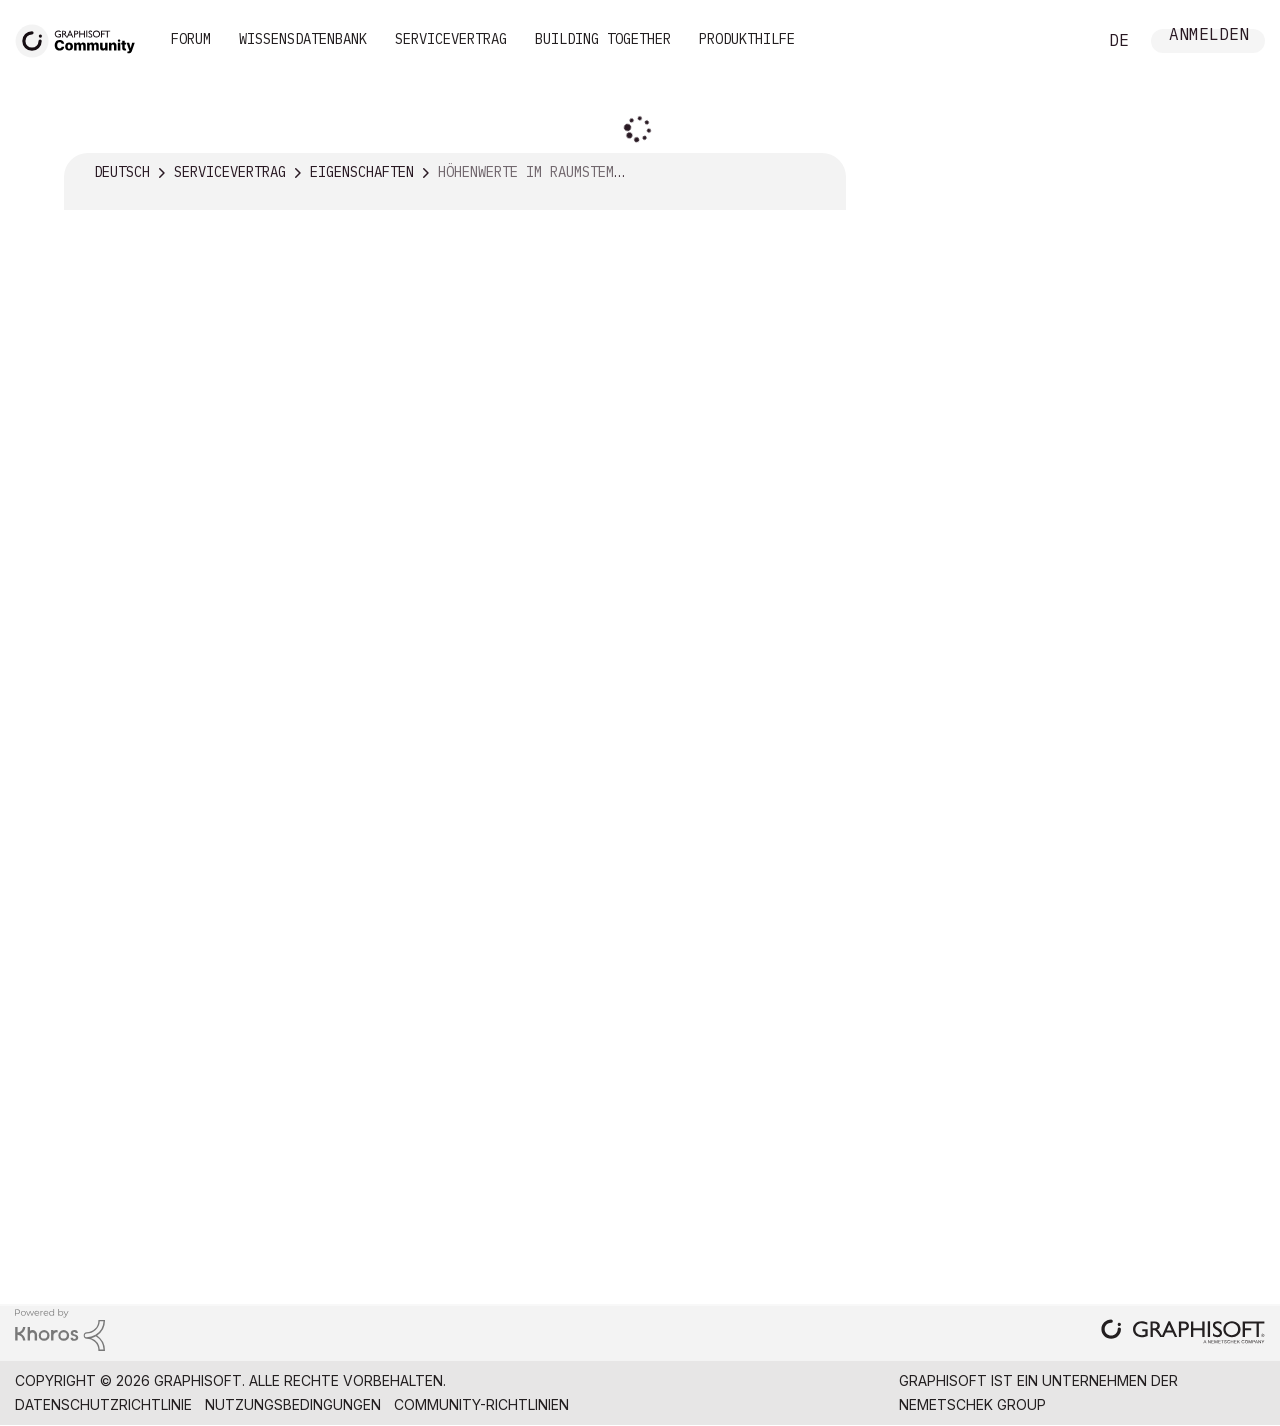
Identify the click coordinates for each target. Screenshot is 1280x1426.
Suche (1059, 41)
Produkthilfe (747, 39)
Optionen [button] (818, 173)
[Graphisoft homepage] (1183, 1333)
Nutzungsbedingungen (293, 1404)
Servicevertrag (451, 39)
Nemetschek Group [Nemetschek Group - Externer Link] (972, 1404)
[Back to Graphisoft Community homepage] (82, 38)
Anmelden (1209, 36)
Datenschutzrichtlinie (103, 1404)
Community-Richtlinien (481, 1404)
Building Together (603, 39)
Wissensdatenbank (303, 39)
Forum (191, 39)
